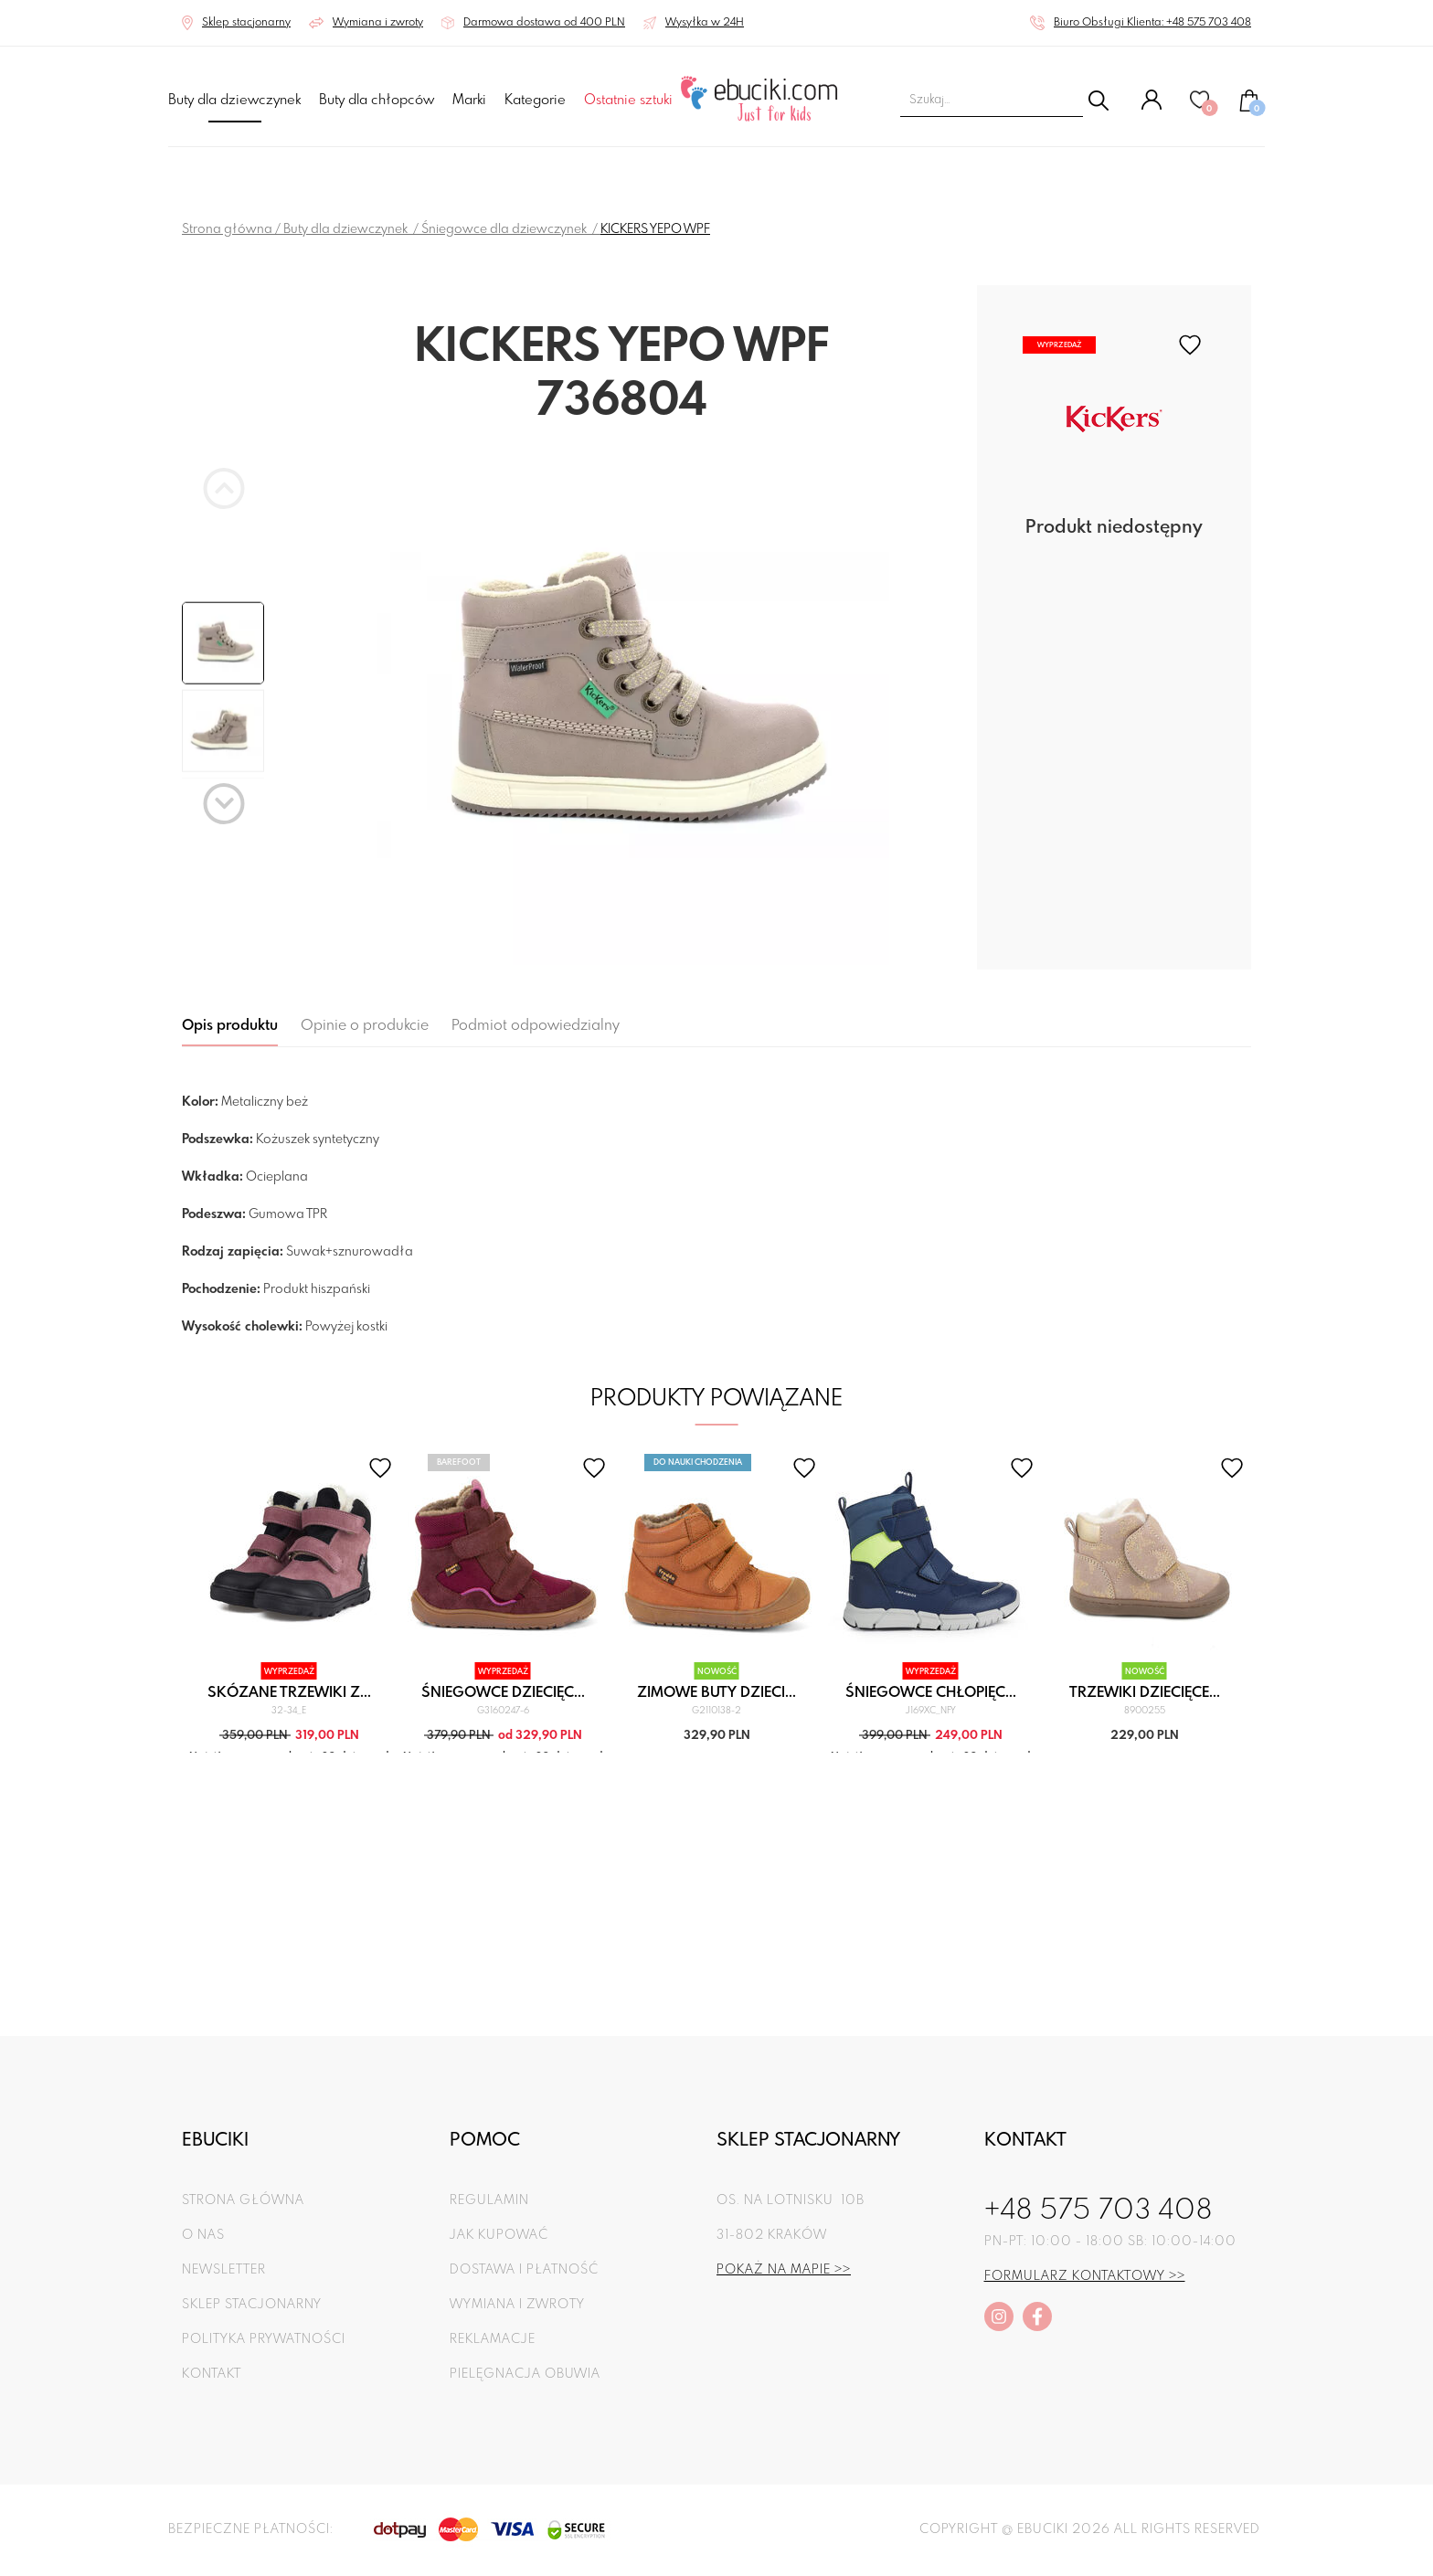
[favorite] (1189, 345)
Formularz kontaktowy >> (1084, 2276)
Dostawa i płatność (524, 2269)
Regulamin (489, 2200)
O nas (203, 2235)
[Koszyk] (1249, 108)
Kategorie (535, 100)
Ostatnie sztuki (628, 100)
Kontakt (211, 2374)
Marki (469, 100)
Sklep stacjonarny (252, 2304)
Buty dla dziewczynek (234, 100)
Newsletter (224, 2269)
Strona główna (227, 229)
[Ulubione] (1201, 106)
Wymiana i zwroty (517, 2304)
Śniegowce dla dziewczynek (505, 229)
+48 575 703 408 (1098, 2211)
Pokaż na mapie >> (783, 2269)
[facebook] (1037, 2316)
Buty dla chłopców (376, 100)
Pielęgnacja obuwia (525, 2374)
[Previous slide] (224, 488)
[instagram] (999, 2316)
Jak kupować (499, 2235)
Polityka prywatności (263, 2339)
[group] (621, 699)
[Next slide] (224, 803)
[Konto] (1151, 106)
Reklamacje (493, 2339)
